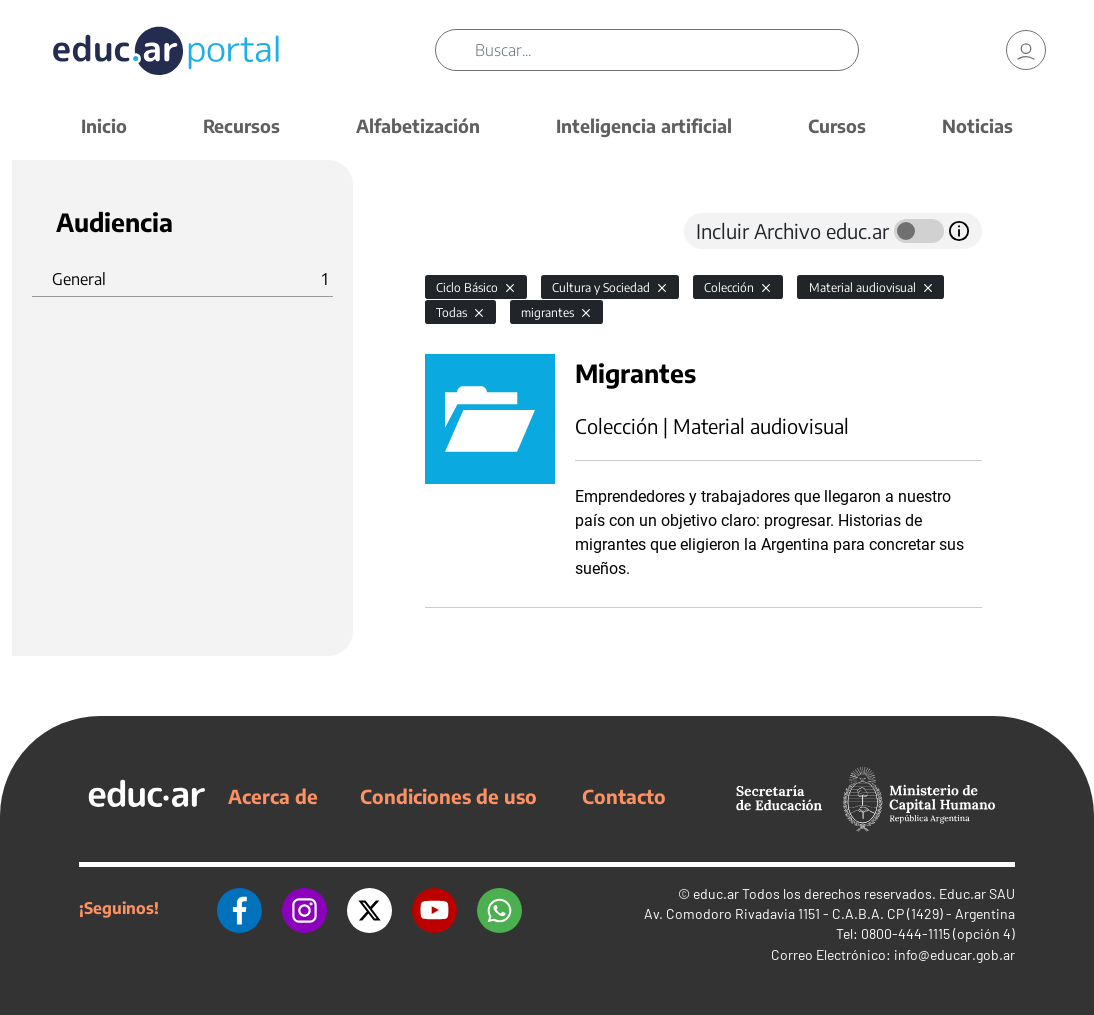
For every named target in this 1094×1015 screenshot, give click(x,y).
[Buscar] (666, 50)
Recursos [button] (241, 125)
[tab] (465, 231)
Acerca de (273, 796)
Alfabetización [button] (418, 125)
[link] (1026, 50)
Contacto (624, 796)
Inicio (104, 125)
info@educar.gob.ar (954, 954)
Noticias (977, 125)
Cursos (837, 125)
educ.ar (716, 893)
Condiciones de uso (448, 796)
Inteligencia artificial (644, 125)
